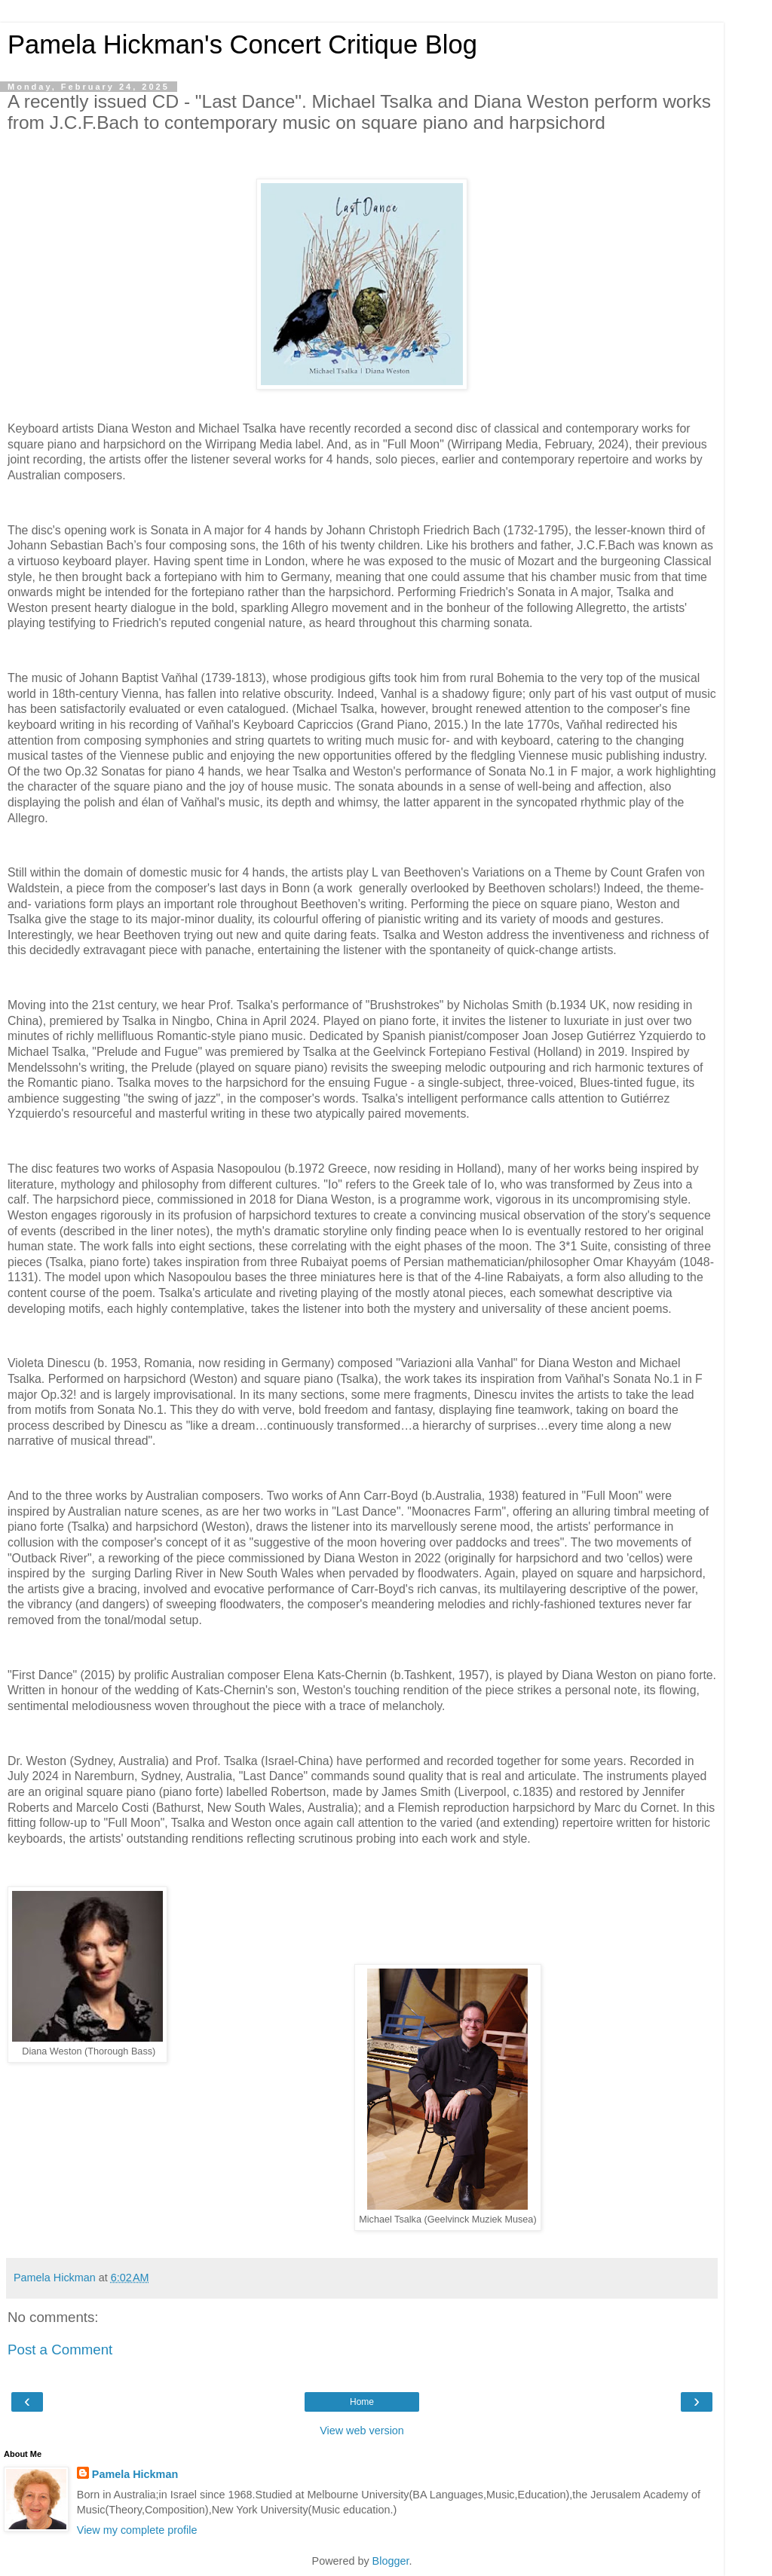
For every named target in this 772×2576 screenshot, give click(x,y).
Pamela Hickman (135, 2474)
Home (362, 2402)
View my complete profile (137, 2530)
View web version (362, 2431)
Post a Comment (60, 2349)
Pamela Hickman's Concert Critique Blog (242, 44)
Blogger (390, 2561)
